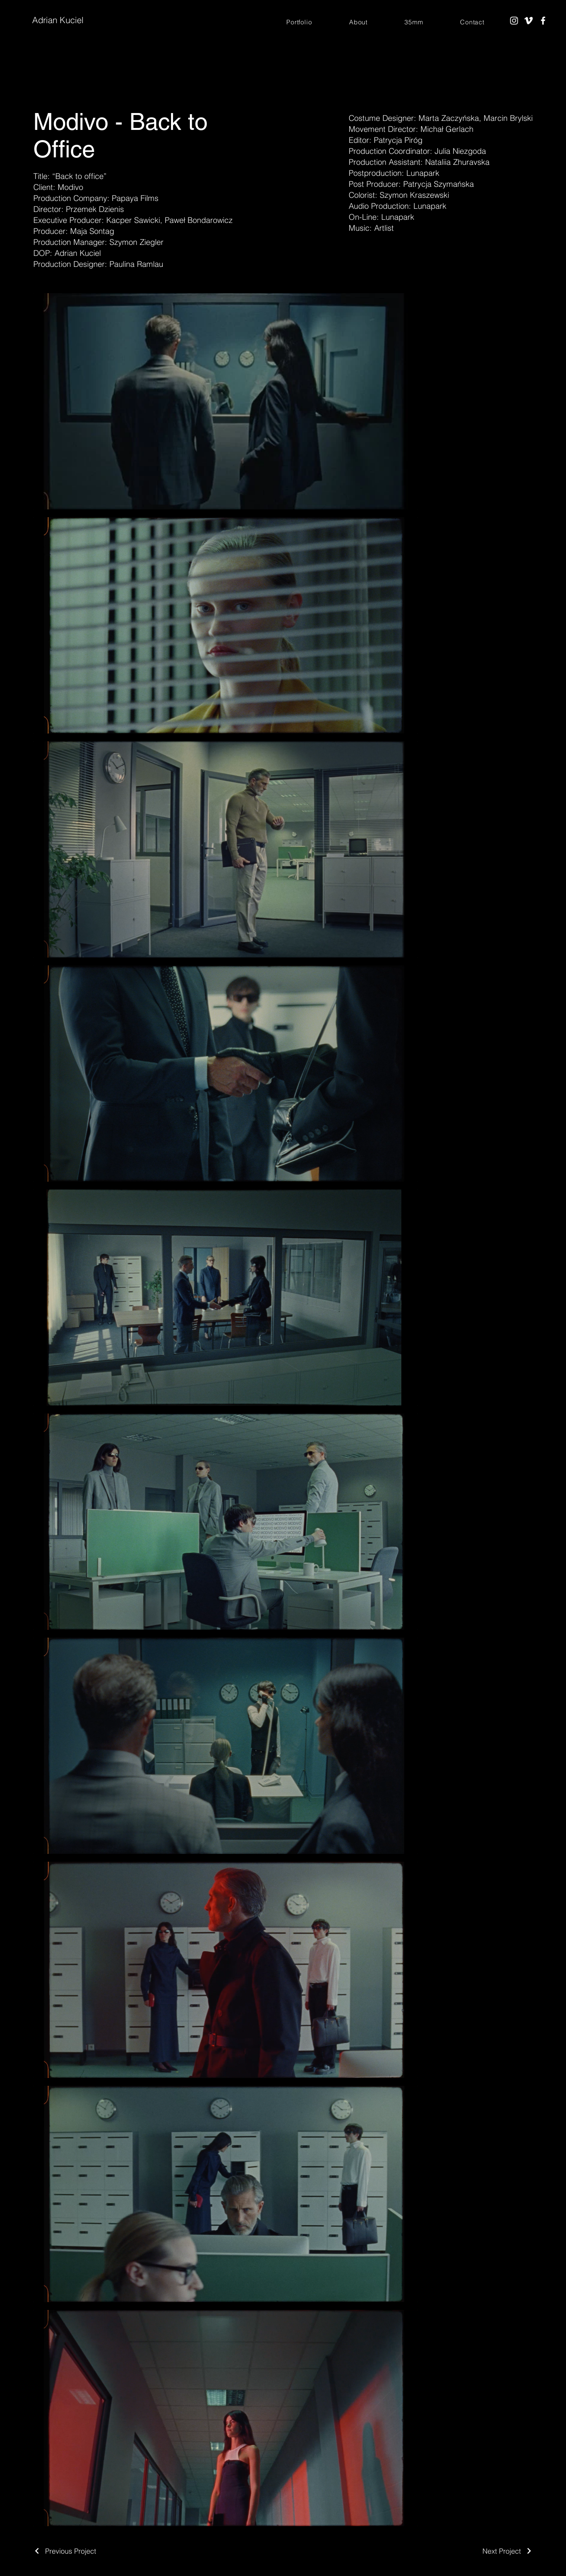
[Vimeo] (528, 20)
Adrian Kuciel (58, 20)
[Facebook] (543, 20)
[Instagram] (514, 20)
